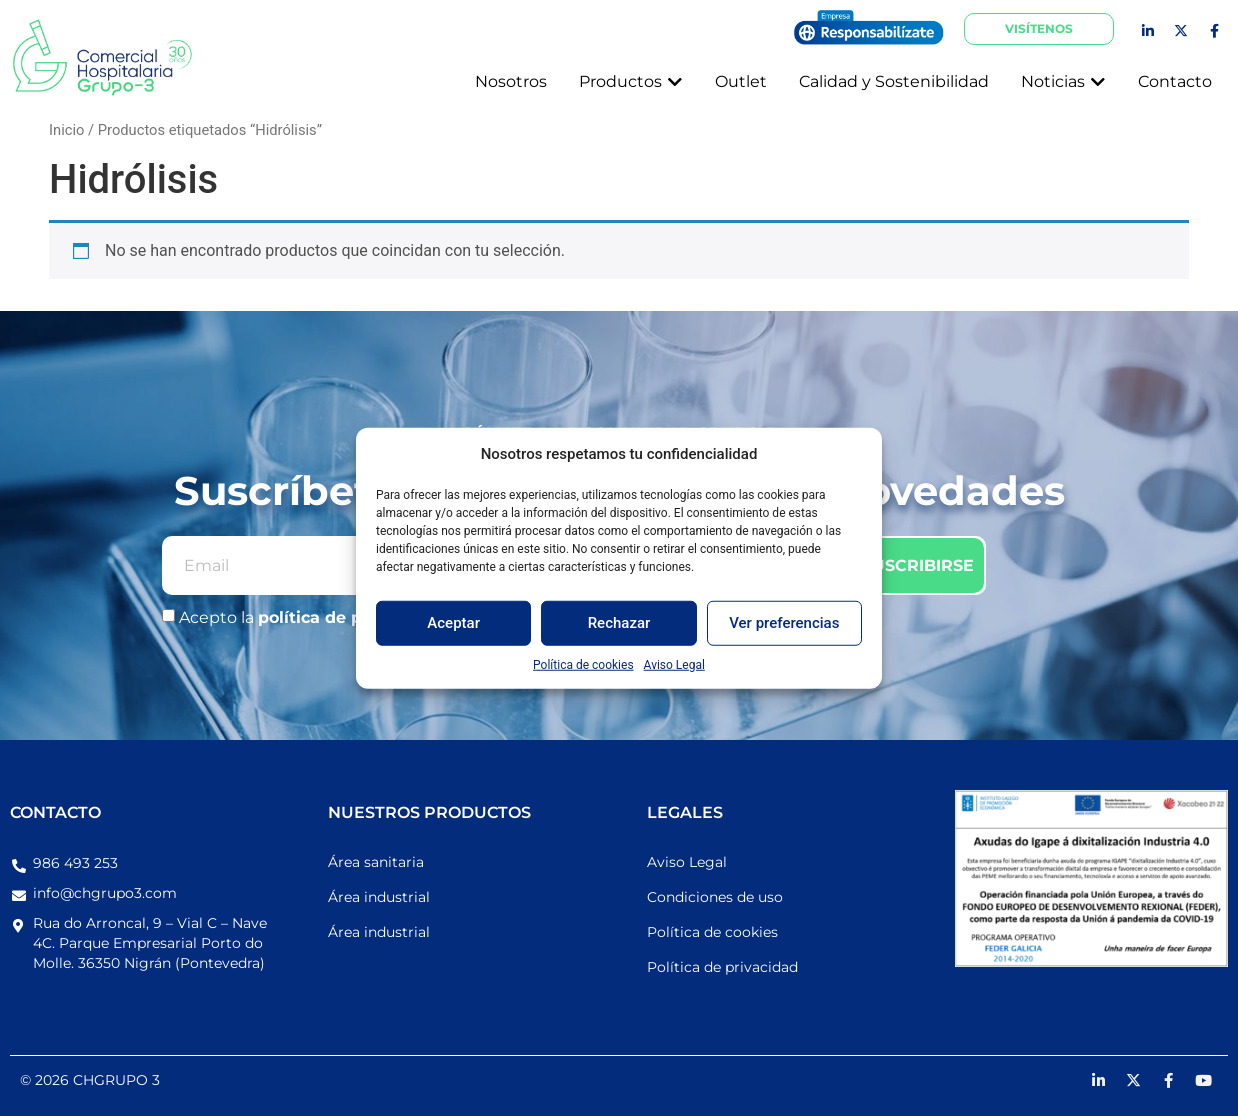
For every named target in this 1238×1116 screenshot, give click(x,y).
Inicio (66, 130)
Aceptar (453, 623)
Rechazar (619, 623)
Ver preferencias (784, 623)
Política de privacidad (722, 967)
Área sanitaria (376, 862)
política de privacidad (351, 617)
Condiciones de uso (715, 897)
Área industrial (379, 897)
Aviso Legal (674, 664)
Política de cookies (583, 664)
